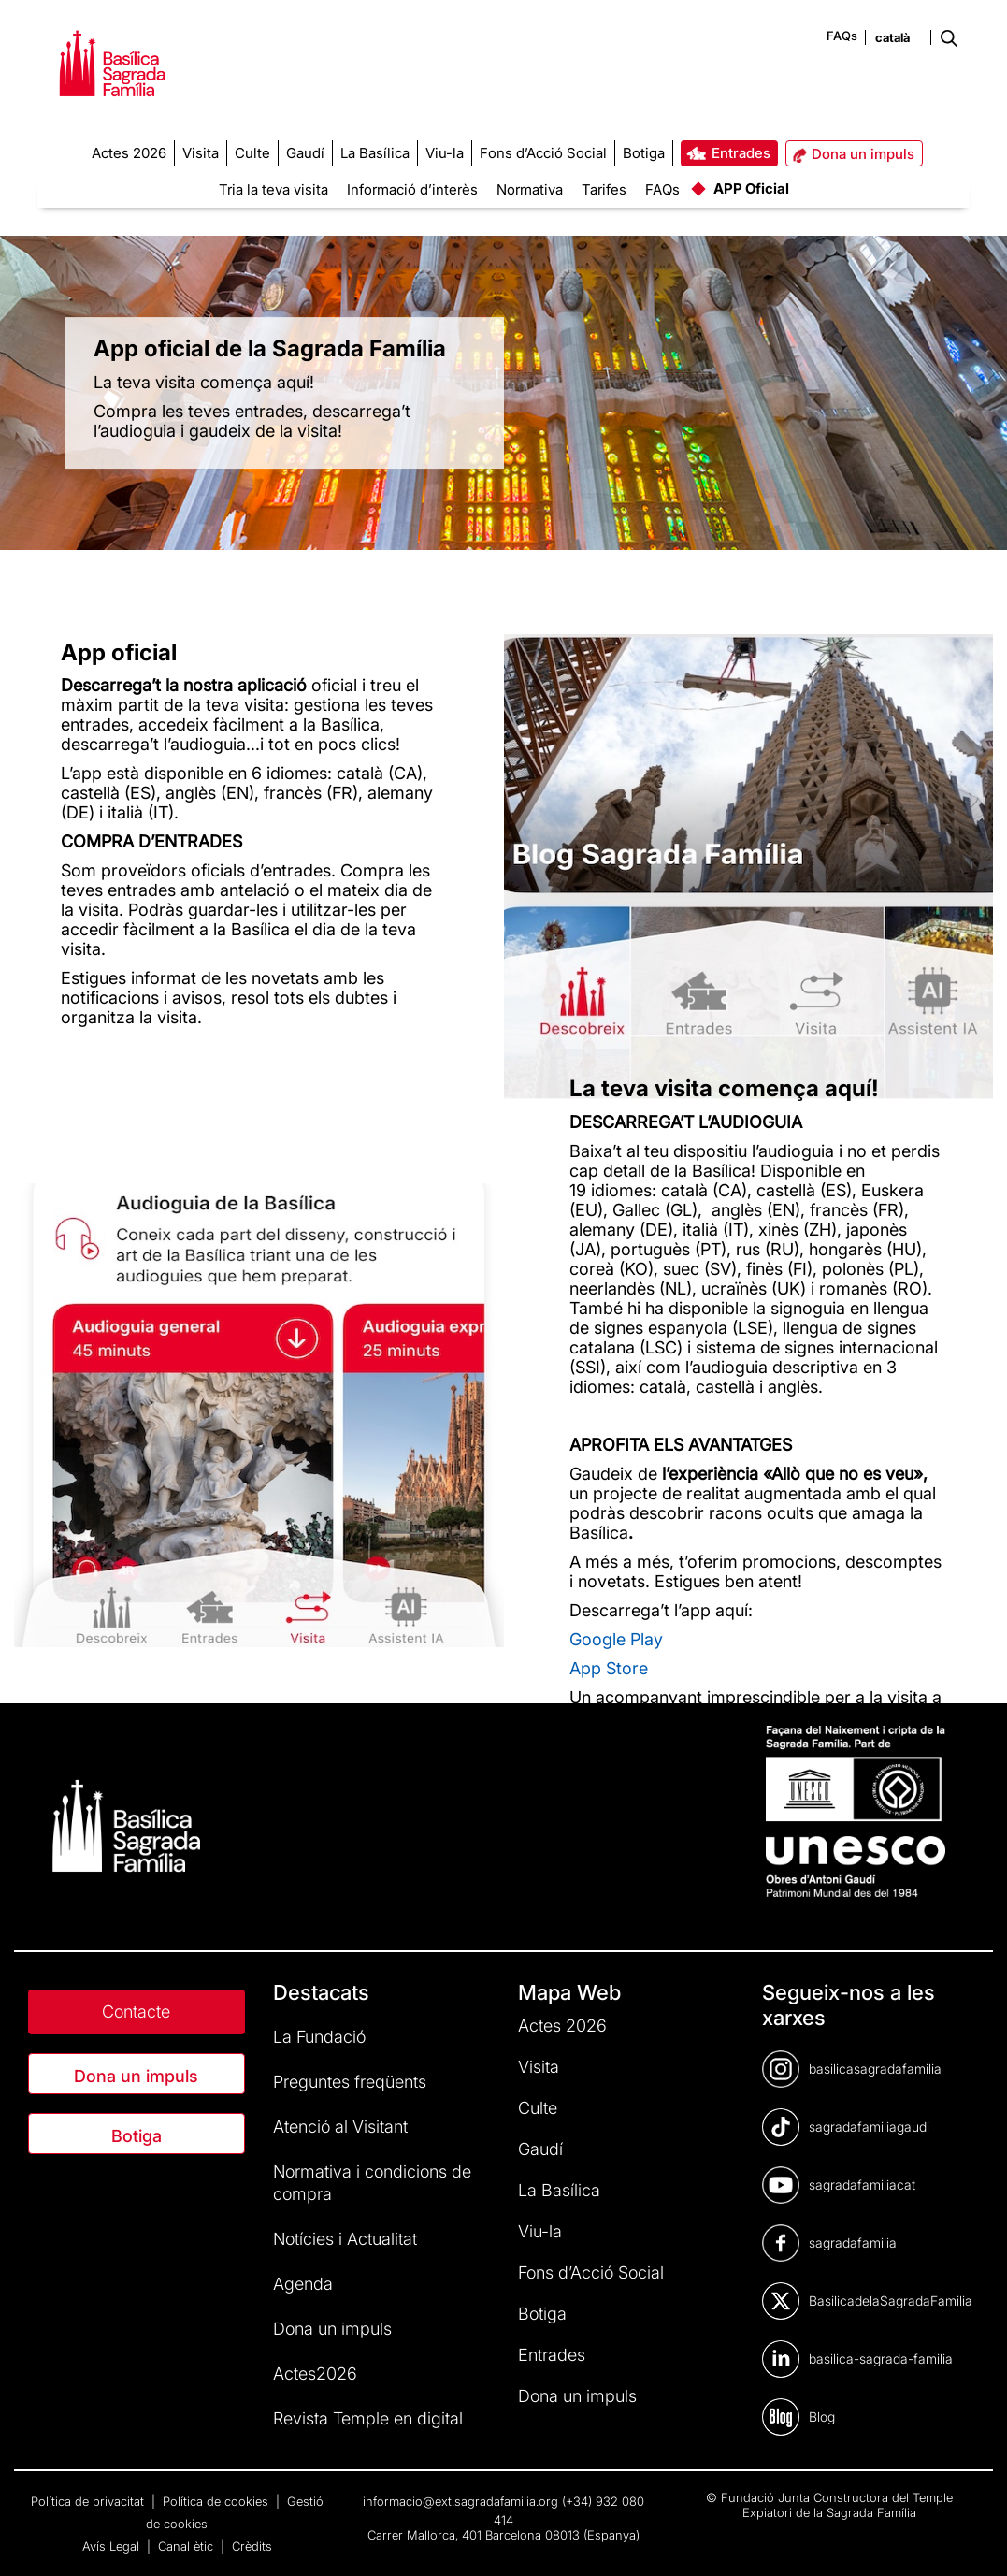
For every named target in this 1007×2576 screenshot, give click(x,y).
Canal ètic (187, 2546)
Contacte (136, 2011)
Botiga (136, 2136)
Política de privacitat (89, 2501)
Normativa (529, 189)
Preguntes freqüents (349, 2081)
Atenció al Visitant (340, 2126)
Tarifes (604, 189)
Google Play (616, 1638)
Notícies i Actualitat (345, 2239)
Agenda (303, 2284)
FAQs (842, 35)
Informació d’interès (412, 189)
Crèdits (252, 2546)
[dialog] (972, 2538)
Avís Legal (112, 2546)
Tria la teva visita (273, 189)
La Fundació (319, 2037)
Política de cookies (217, 2501)
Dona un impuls (136, 2076)
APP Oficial (751, 188)
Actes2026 (315, 2373)
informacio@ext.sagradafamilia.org (460, 2501)
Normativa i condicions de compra (372, 2183)
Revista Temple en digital (368, 2418)
